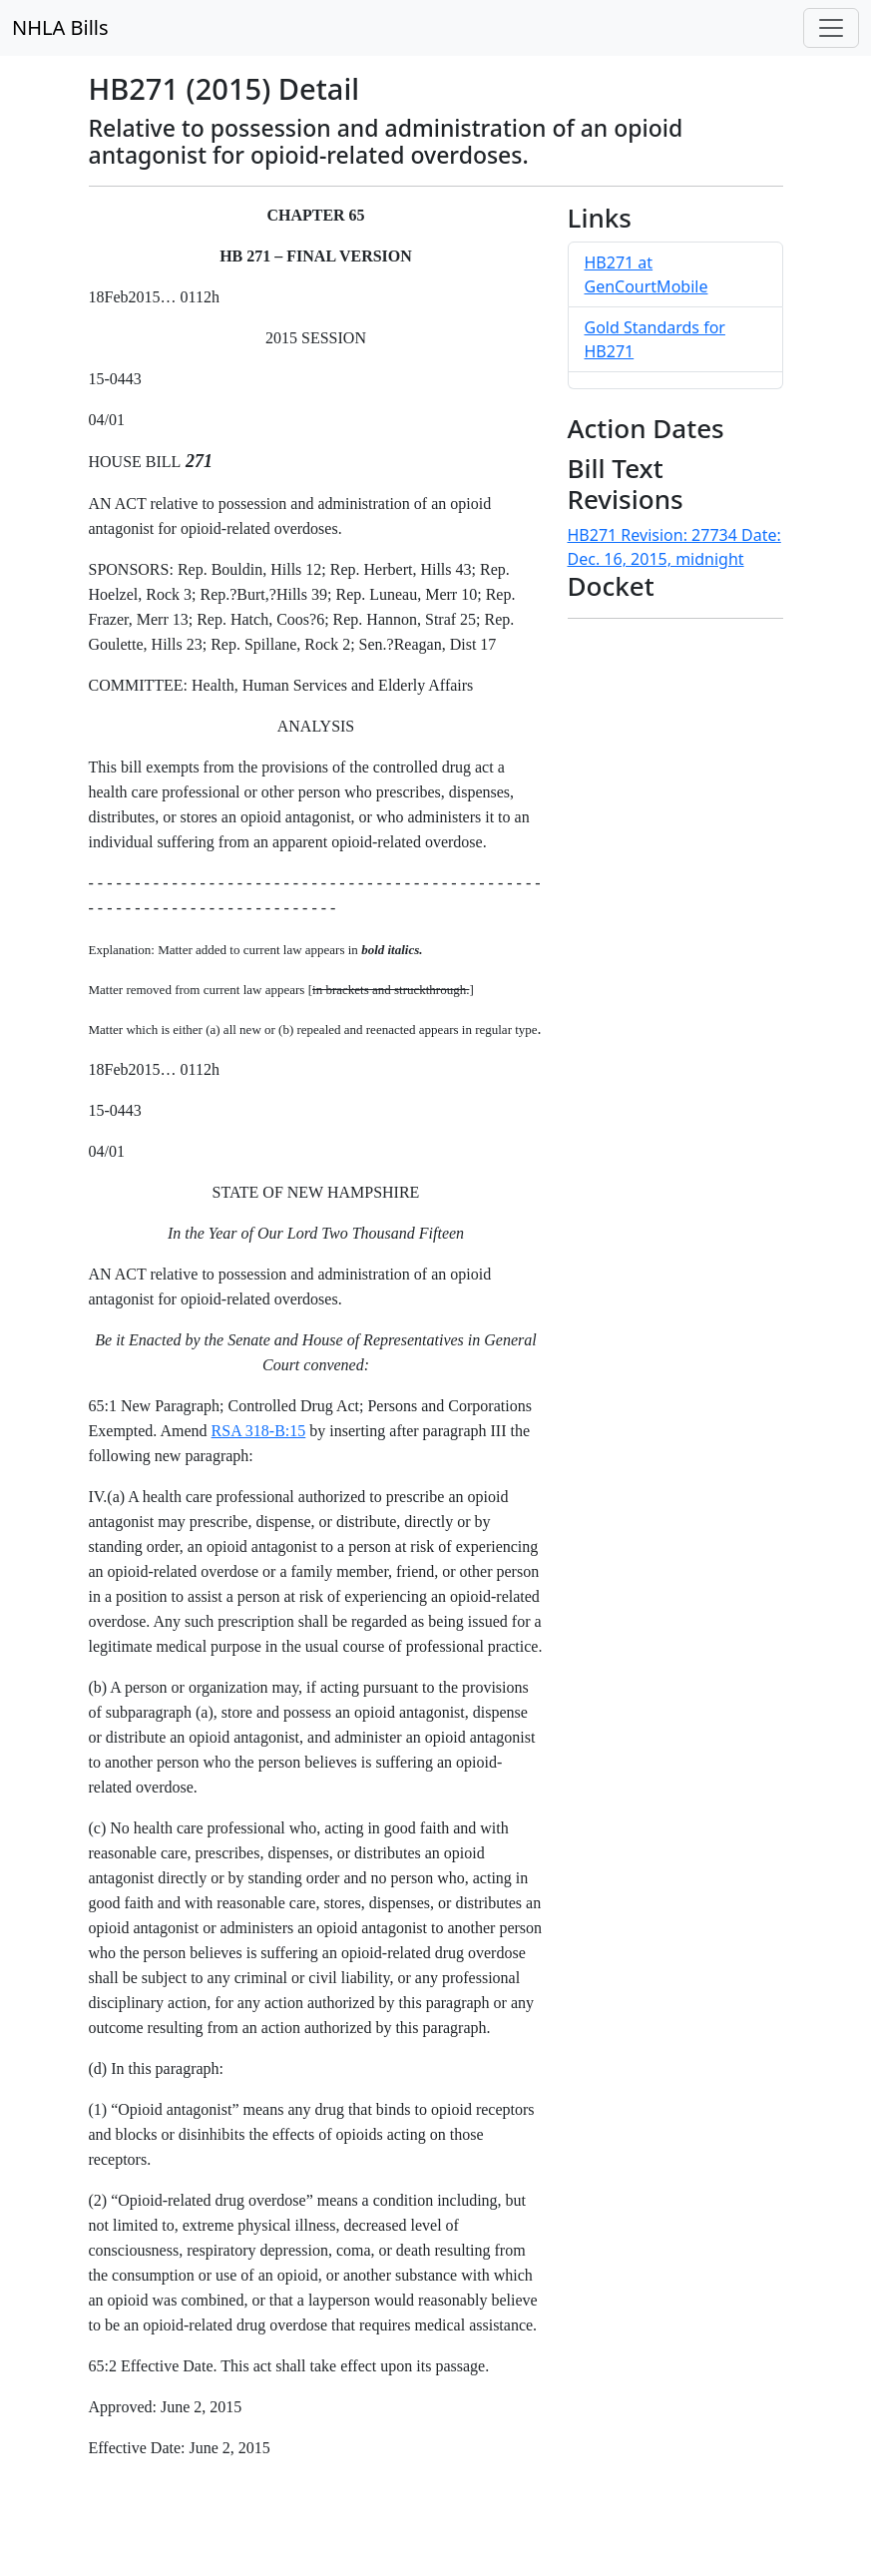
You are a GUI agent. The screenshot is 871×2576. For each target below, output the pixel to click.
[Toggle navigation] (831, 28)
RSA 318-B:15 (259, 1430)
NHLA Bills (60, 27)
